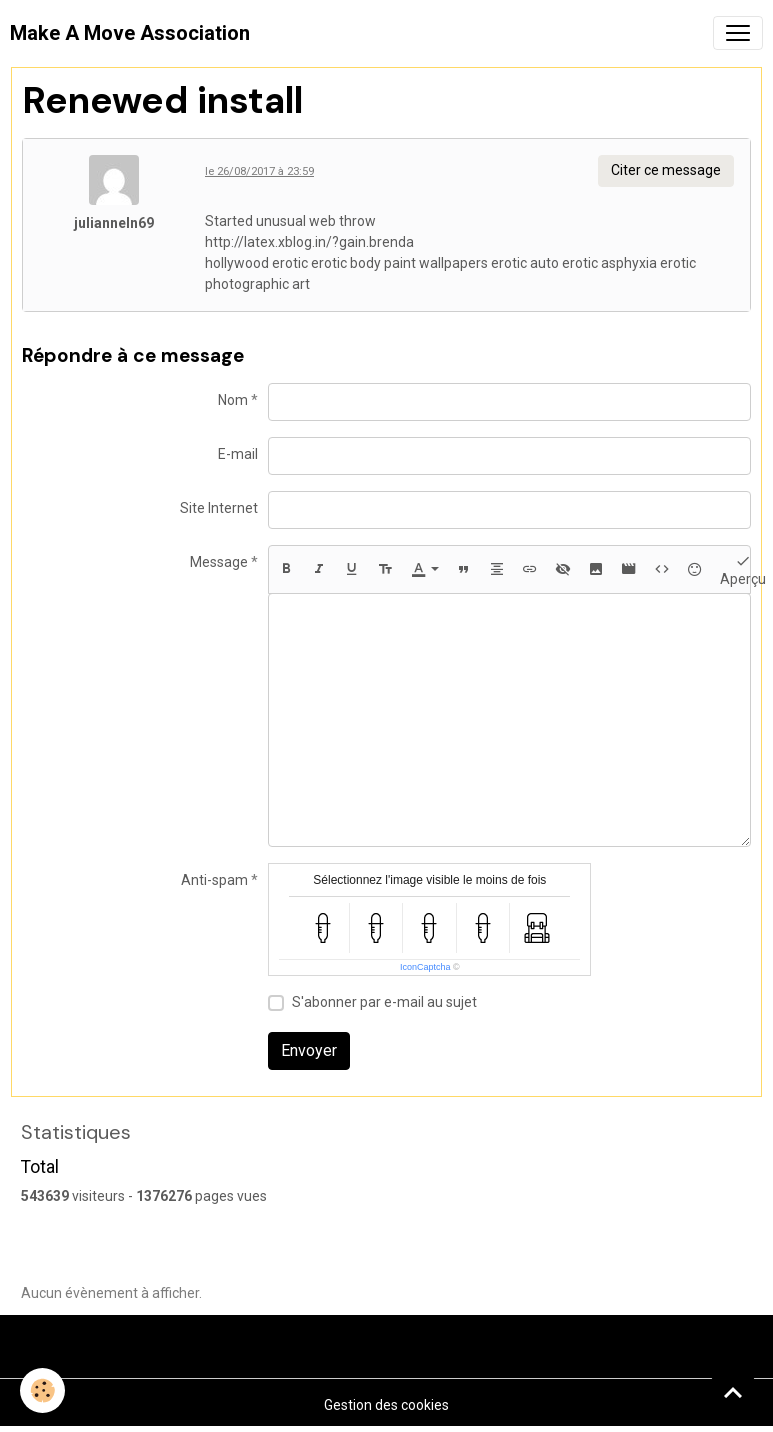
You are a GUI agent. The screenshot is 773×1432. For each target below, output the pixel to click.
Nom (233, 400)
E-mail (238, 454)
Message (219, 562)
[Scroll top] (733, 1392)
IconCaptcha (425, 967)
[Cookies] (42, 1390)
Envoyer (309, 1050)
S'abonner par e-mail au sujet (384, 1002)
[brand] (130, 33)
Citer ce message (666, 170)
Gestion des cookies (386, 1405)
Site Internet (219, 508)
